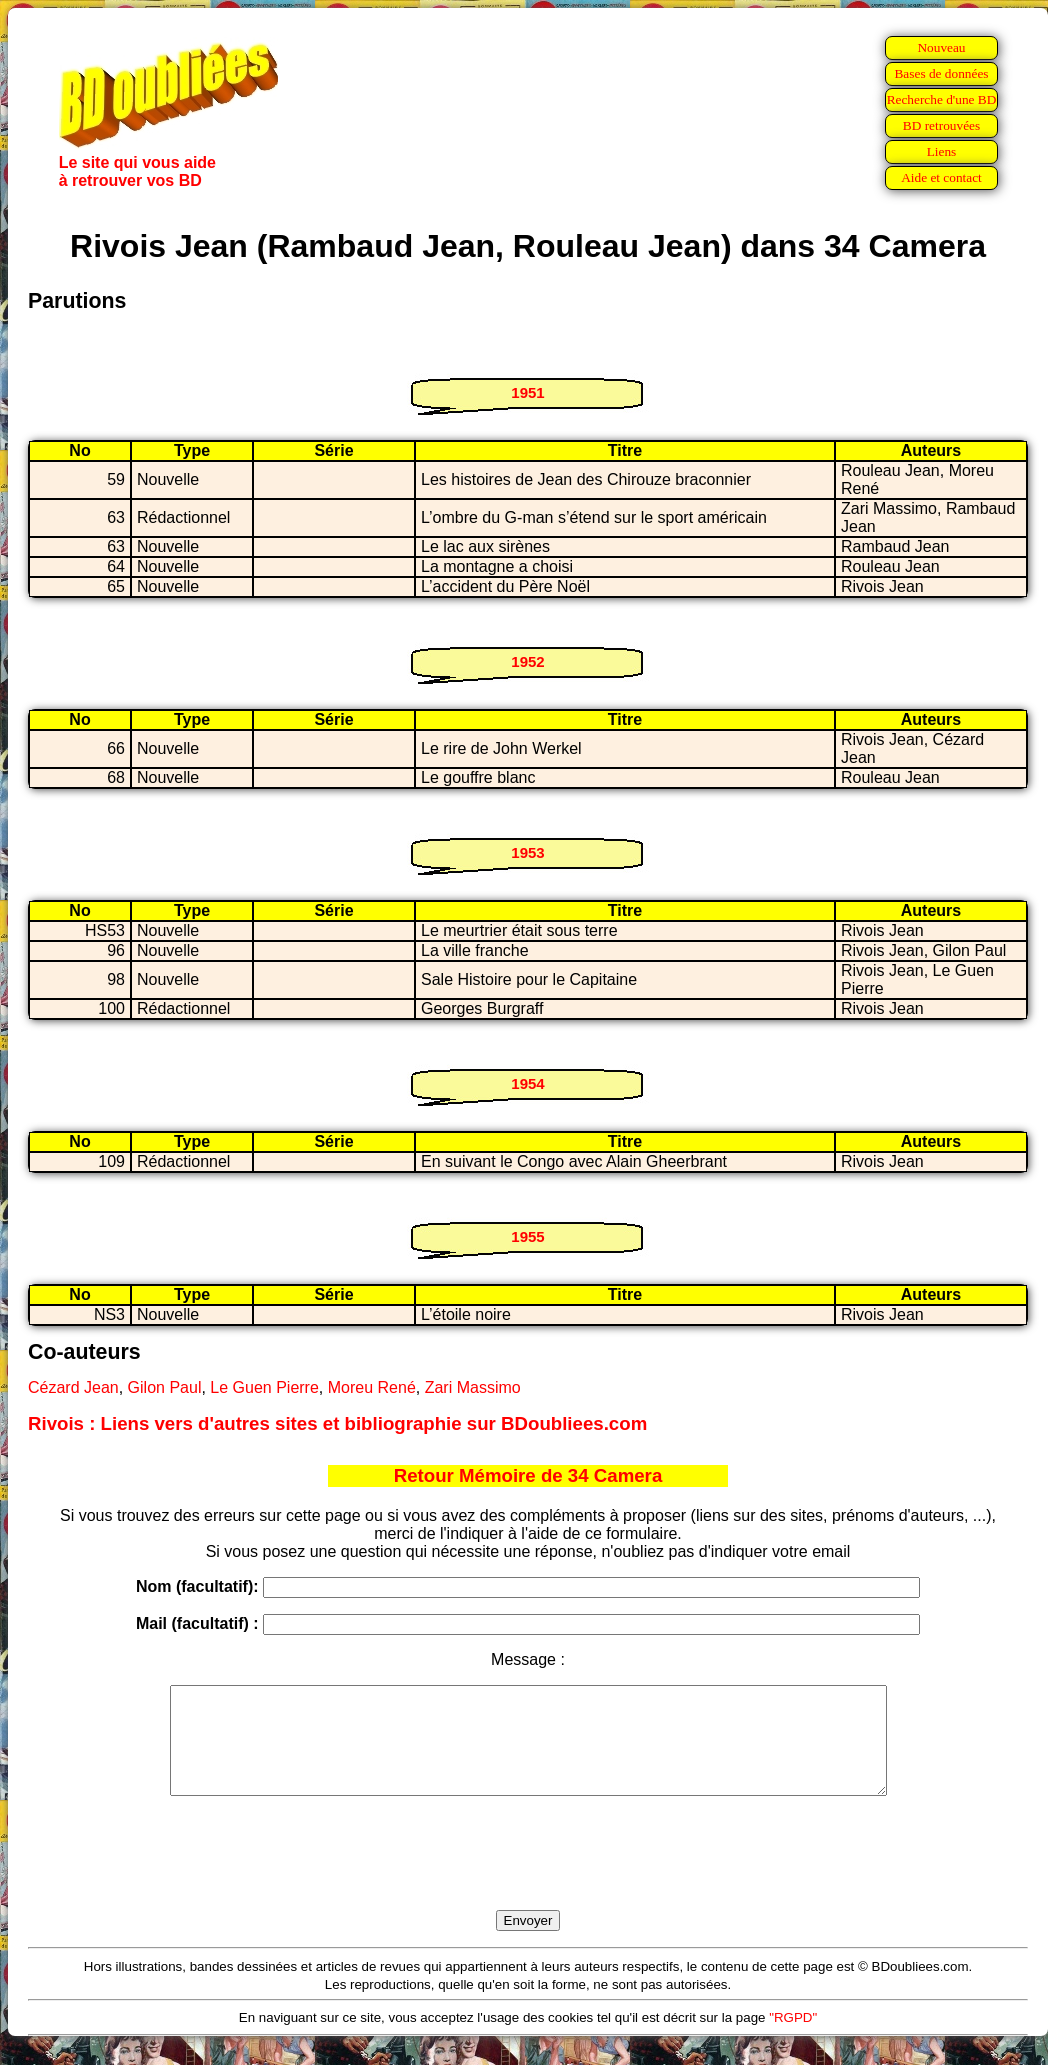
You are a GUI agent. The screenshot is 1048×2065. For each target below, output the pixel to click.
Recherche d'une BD (942, 99)
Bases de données (941, 73)
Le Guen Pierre (264, 1387)
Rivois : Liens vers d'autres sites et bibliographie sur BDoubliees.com (337, 1423)
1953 (527, 852)
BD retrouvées (941, 125)
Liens (942, 151)
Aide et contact (941, 177)
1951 (527, 392)
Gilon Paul (165, 1387)
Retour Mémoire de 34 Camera (528, 1475)
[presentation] (528, 1876)
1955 (527, 1236)
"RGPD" (793, 2038)
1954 (527, 1083)
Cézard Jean (73, 1387)
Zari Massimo (473, 1387)
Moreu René (372, 1387)
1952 (527, 661)
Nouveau (941, 47)
